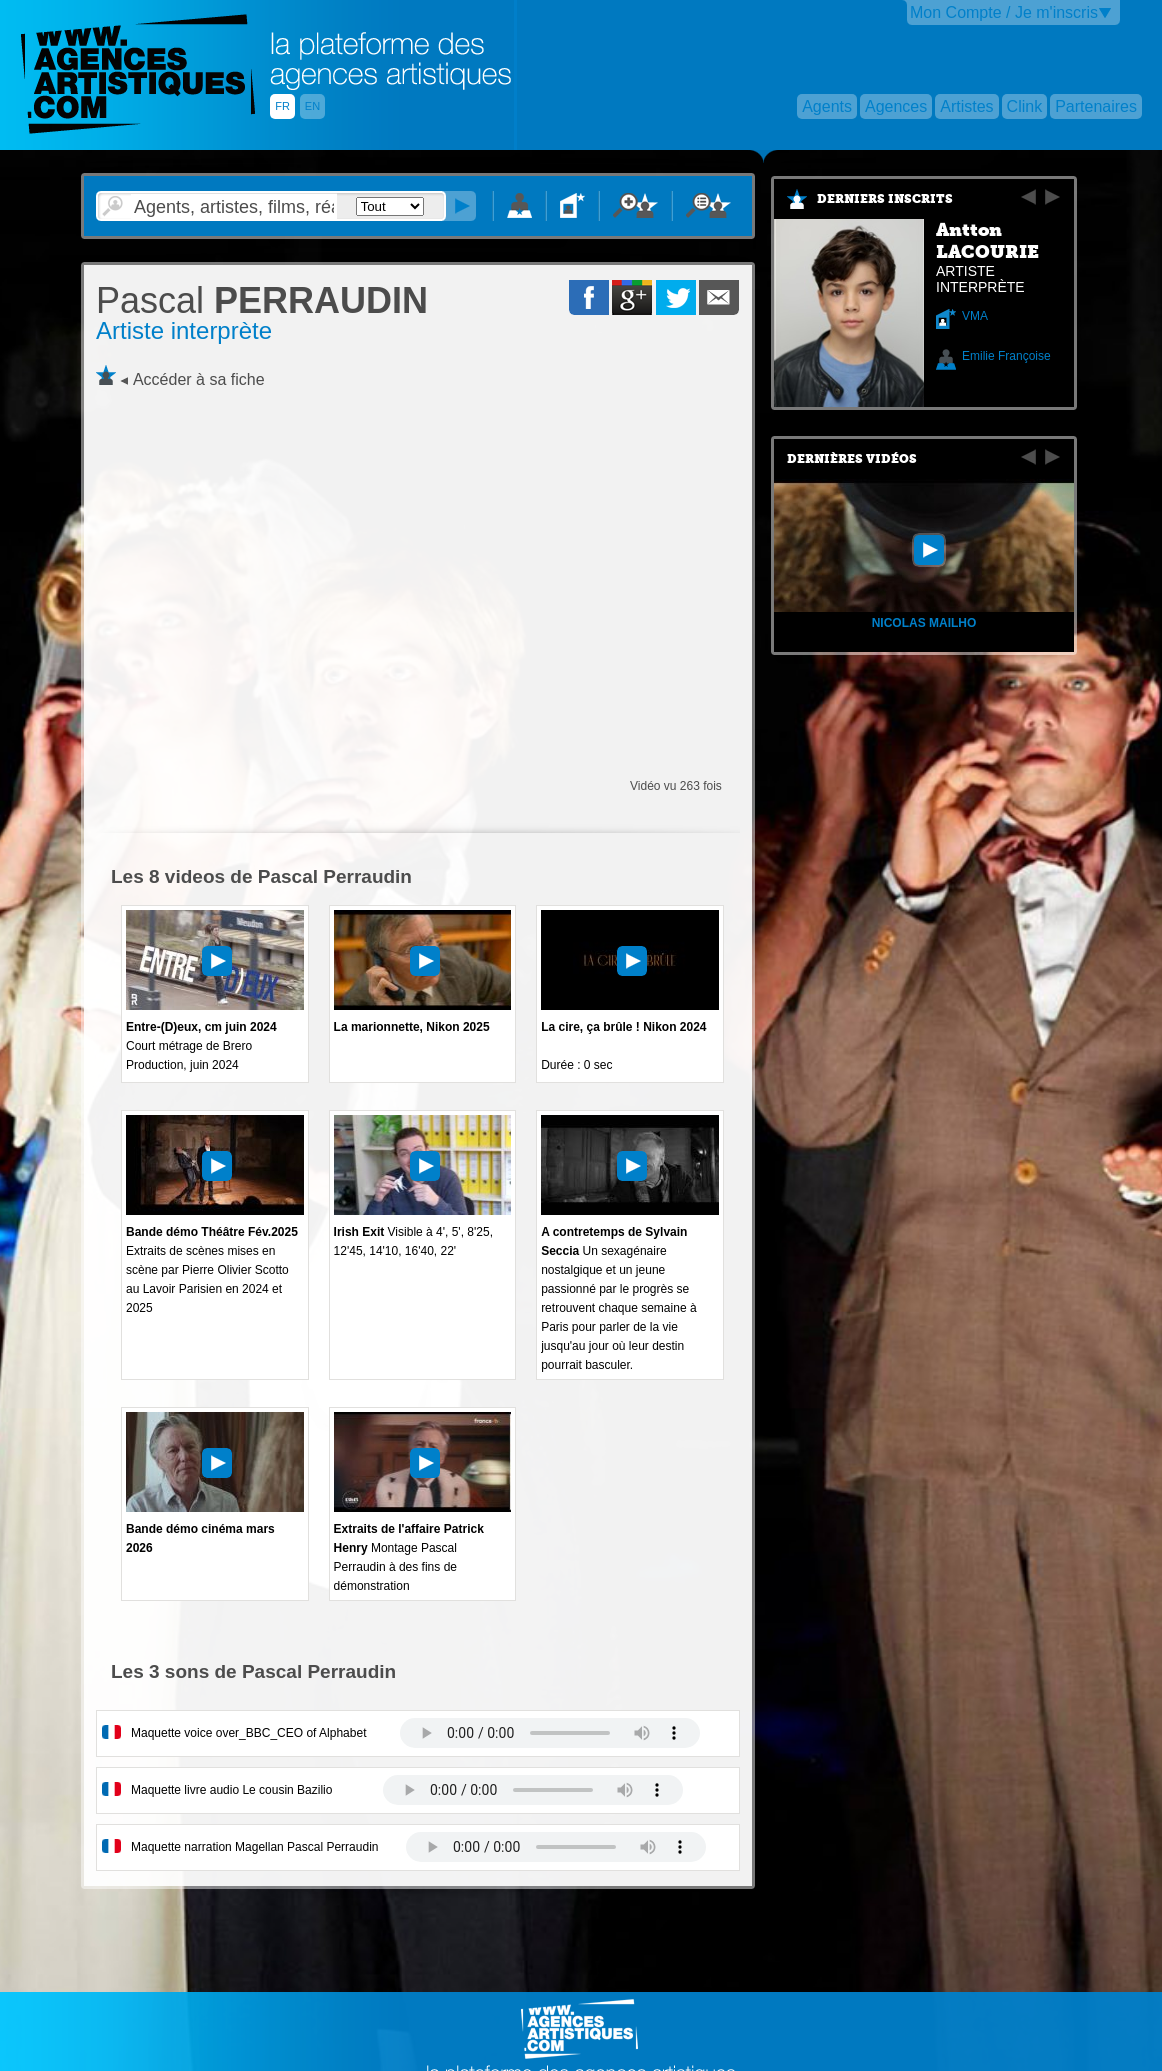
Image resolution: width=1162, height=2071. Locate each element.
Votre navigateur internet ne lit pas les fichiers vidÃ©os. (550, 1733)
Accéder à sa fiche (199, 379)
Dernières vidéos (852, 459)
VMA (975, 316)
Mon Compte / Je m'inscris (1004, 12)
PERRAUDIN (262, 300)
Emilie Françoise (1006, 356)
